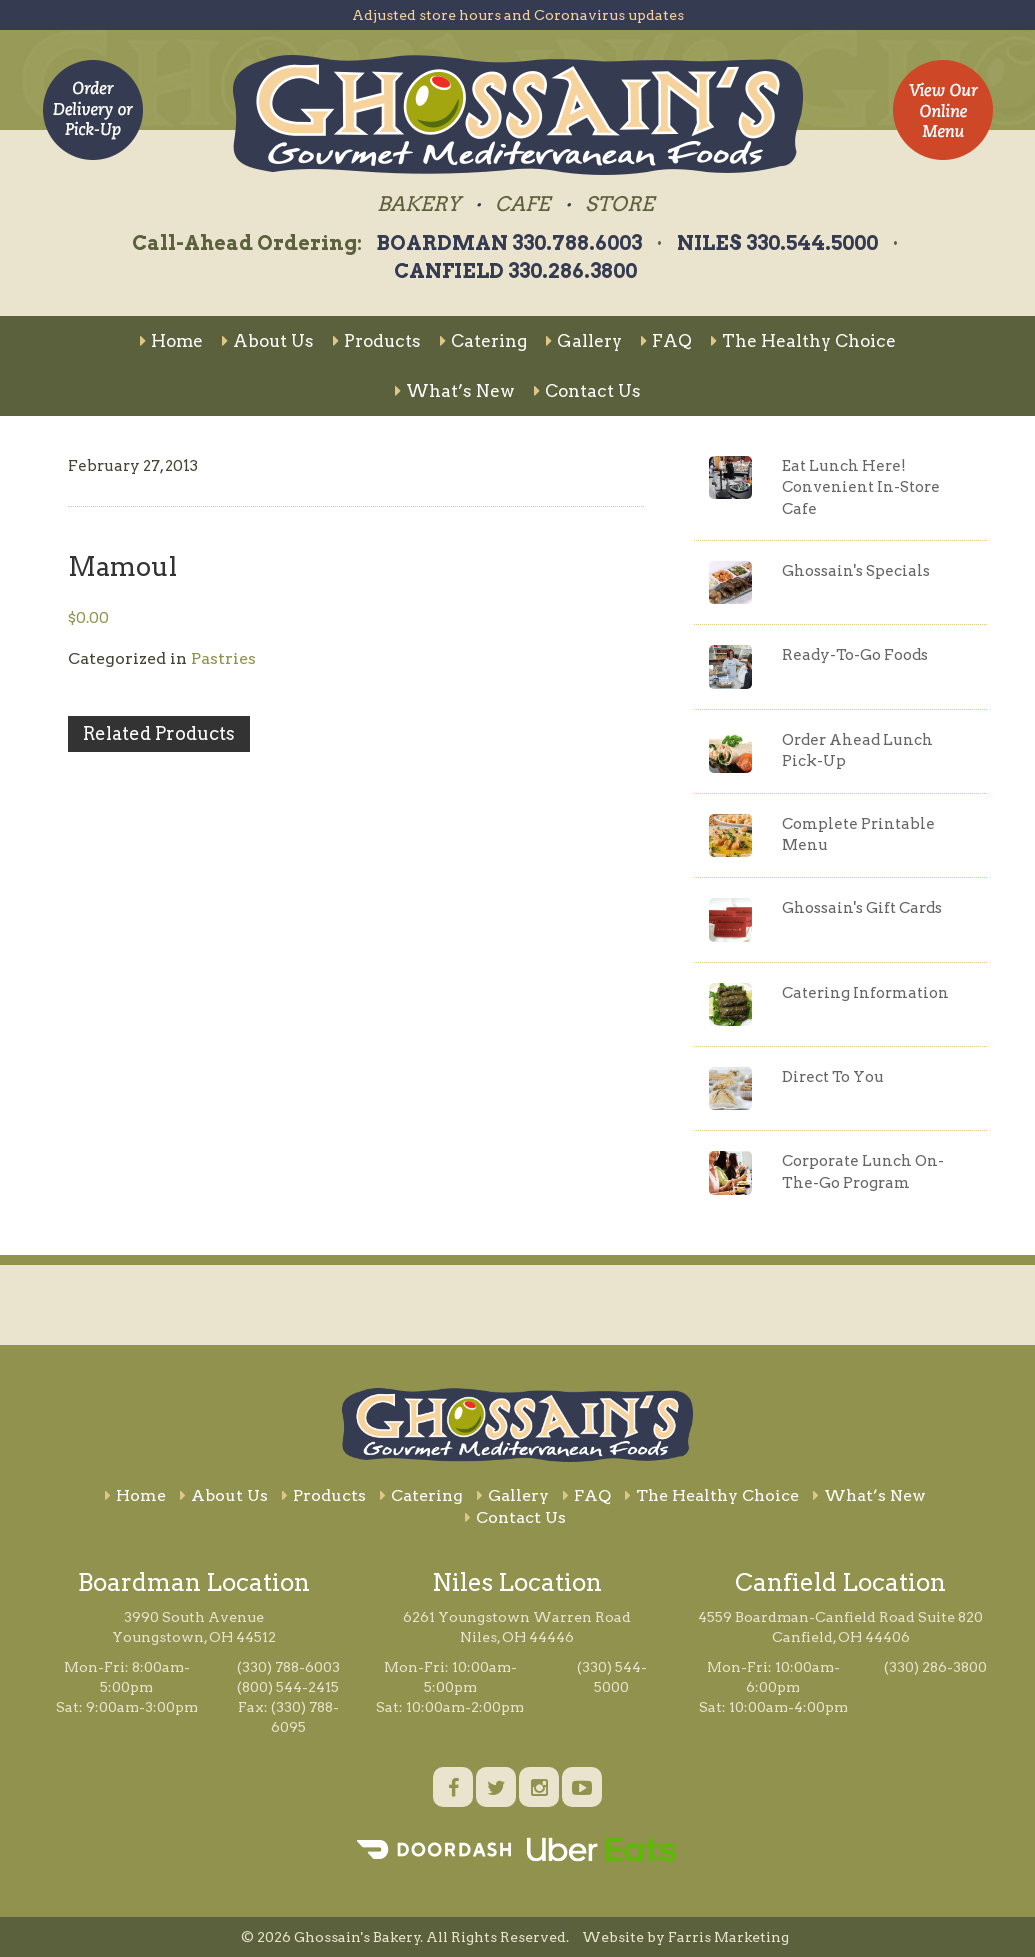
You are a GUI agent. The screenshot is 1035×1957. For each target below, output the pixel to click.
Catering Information (865, 993)
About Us (268, 341)
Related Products (159, 733)
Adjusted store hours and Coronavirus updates (518, 15)
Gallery (584, 341)
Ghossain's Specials (856, 571)
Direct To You (833, 1077)
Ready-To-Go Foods (855, 655)
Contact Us (587, 391)
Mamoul (122, 566)
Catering (483, 341)
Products (377, 341)
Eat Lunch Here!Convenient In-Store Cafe (861, 487)
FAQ (666, 341)
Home (171, 341)
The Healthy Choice (803, 341)
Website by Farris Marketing (685, 1937)
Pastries (223, 658)
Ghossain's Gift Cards (862, 908)
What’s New (455, 391)
